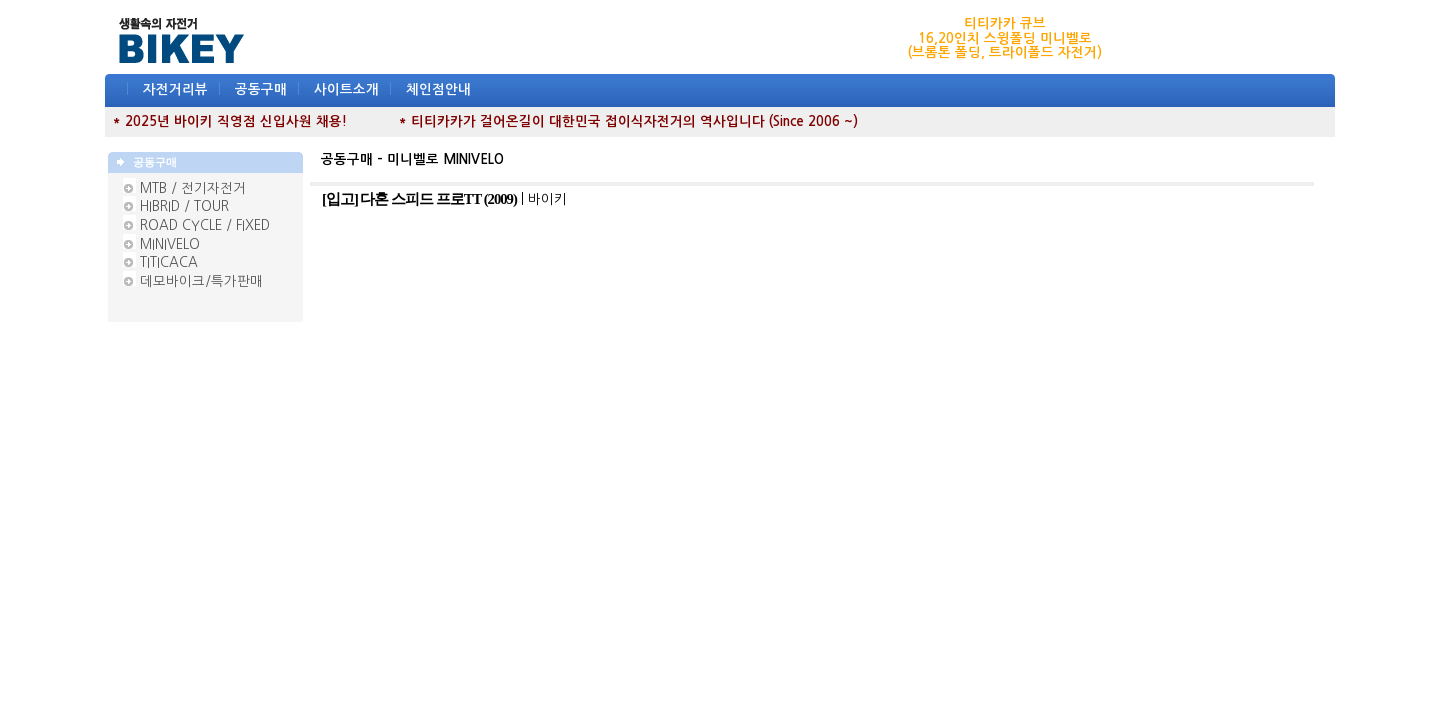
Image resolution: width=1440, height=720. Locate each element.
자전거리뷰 (175, 89)
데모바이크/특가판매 (201, 281)
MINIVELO (170, 244)
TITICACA (169, 262)
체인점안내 (438, 89)
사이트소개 (346, 89)
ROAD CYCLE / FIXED (205, 225)
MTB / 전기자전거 (193, 188)
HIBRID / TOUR (184, 206)
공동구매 (261, 89)
